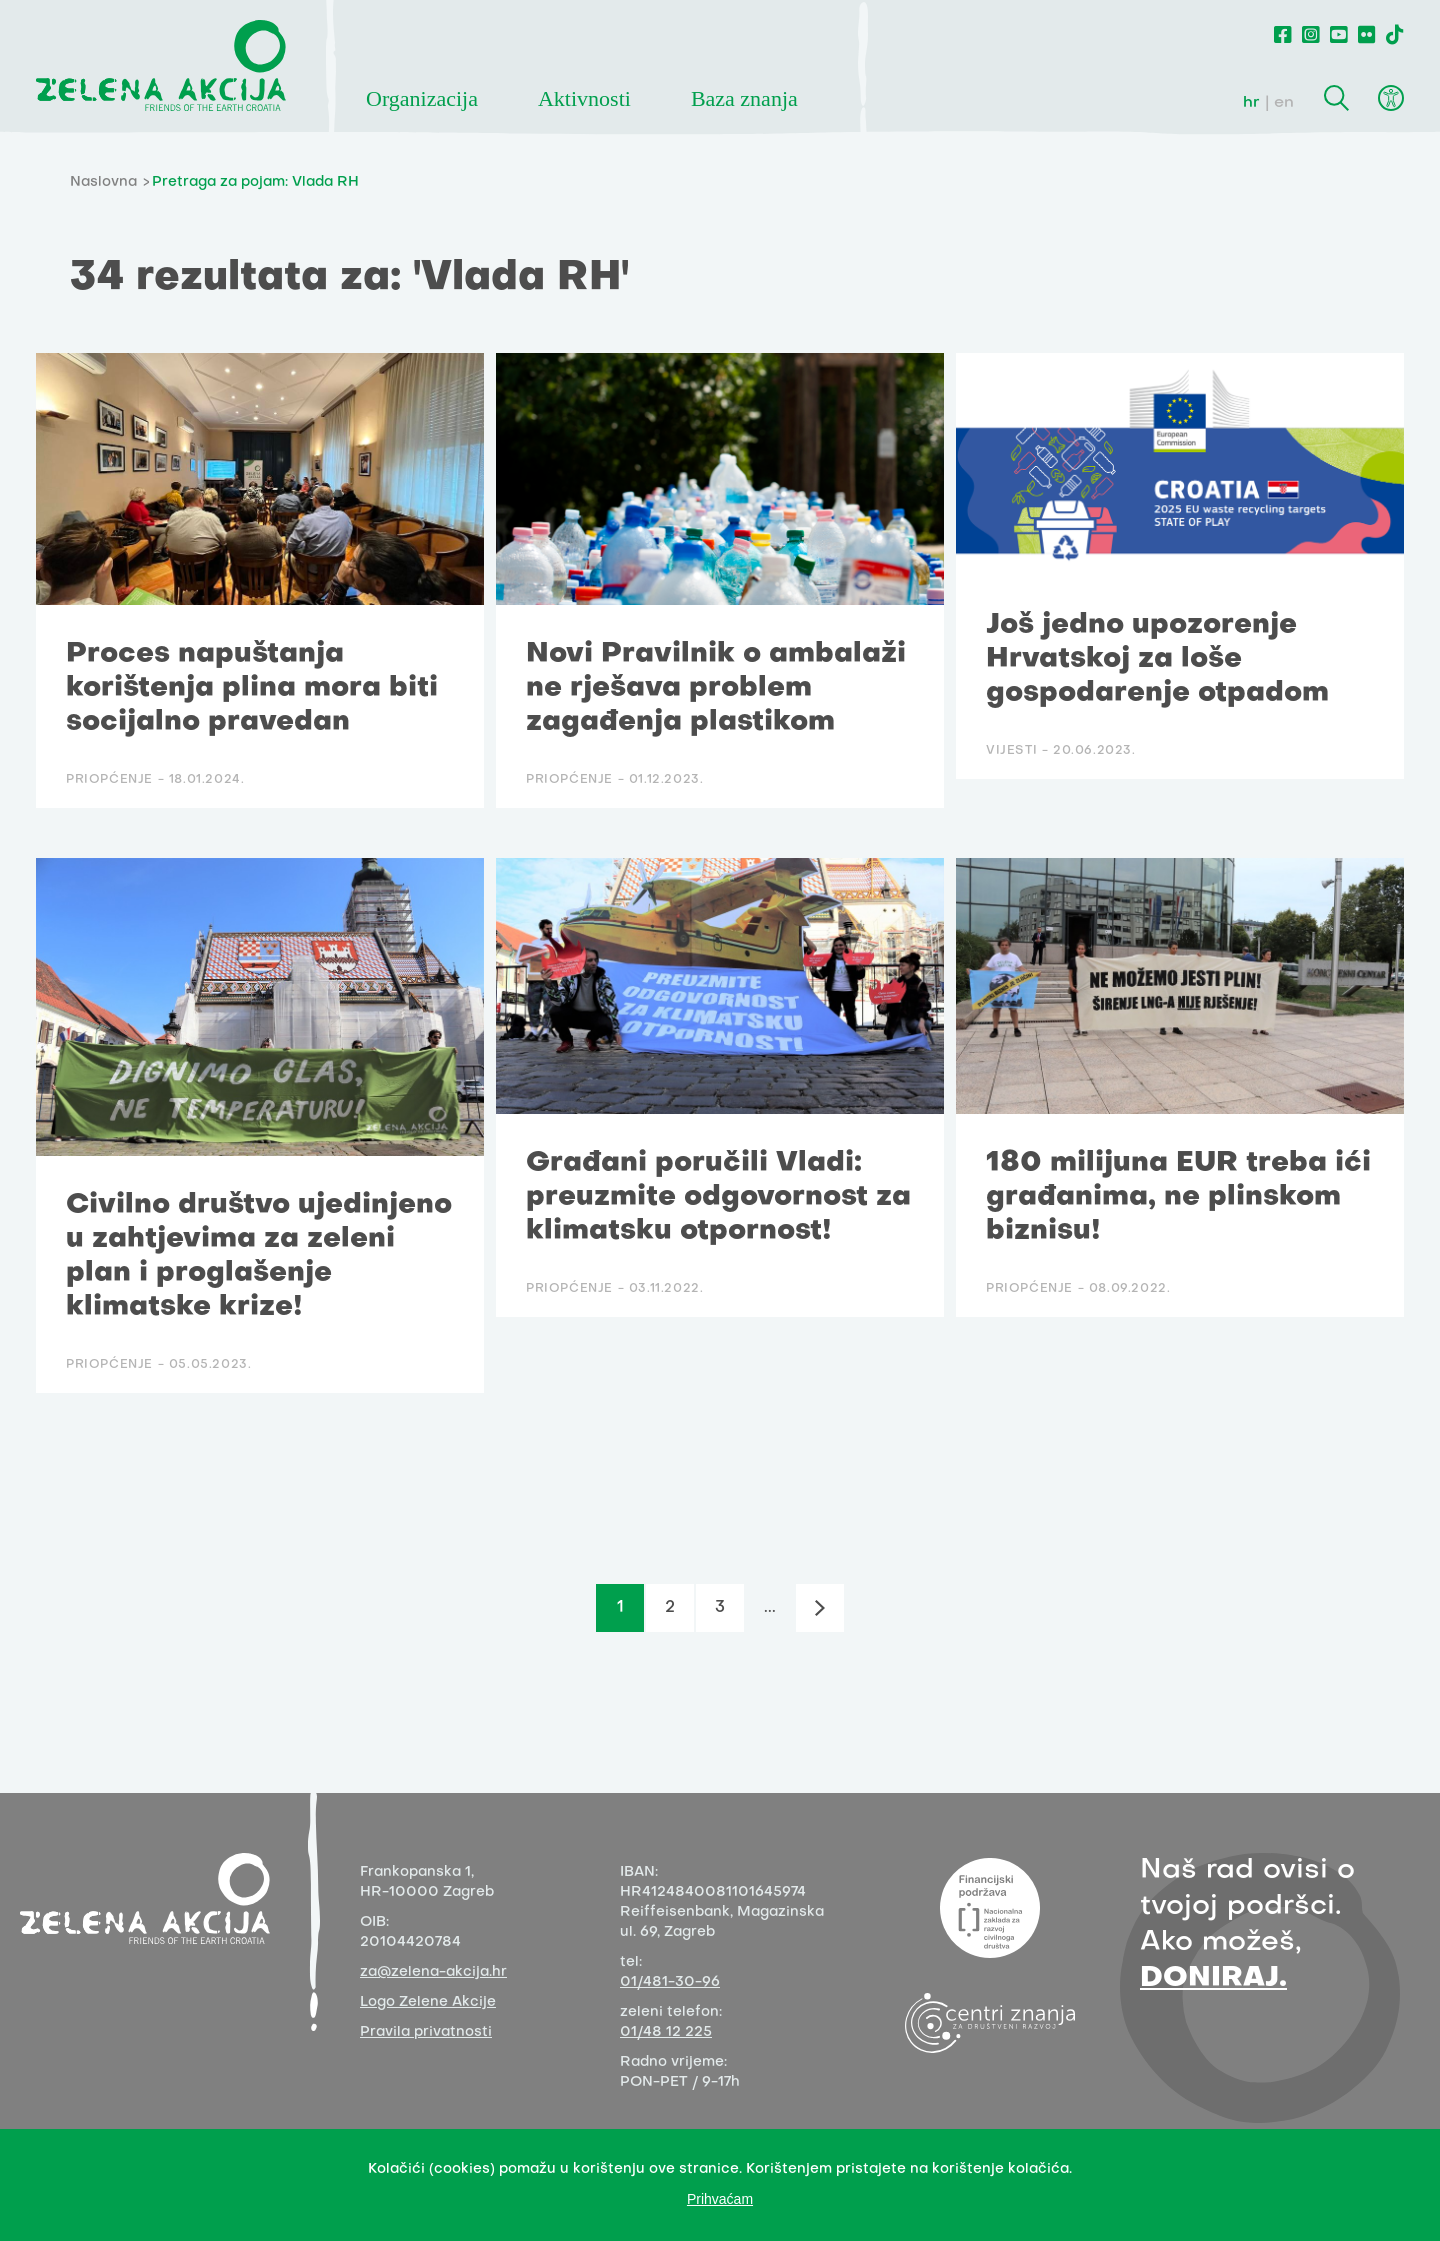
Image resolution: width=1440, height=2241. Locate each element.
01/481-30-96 (670, 1982)
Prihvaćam (720, 2199)
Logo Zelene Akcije (428, 2002)
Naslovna (103, 182)
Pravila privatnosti (426, 2032)
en (1284, 103)
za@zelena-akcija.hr (433, 1972)
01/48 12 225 (666, 2032)
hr (1251, 103)
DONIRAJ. (1213, 1978)
